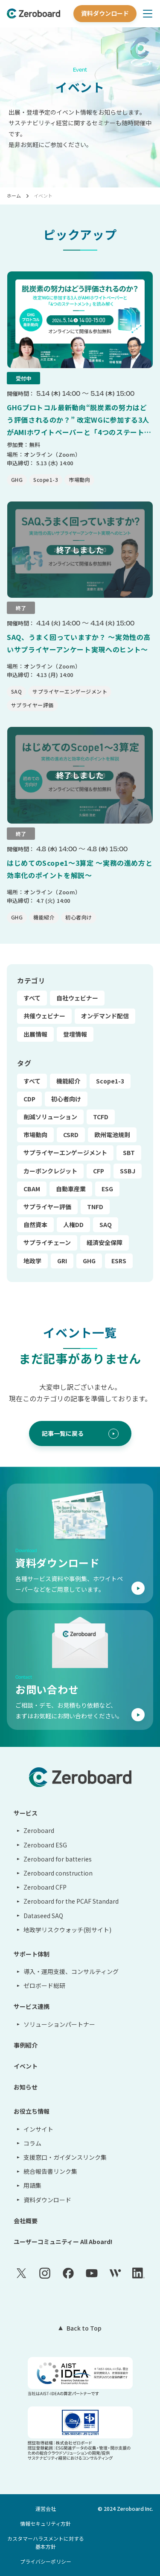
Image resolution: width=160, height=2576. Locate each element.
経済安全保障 (104, 1242)
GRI (62, 1260)
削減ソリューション (50, 1116)
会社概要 (26, 2220)
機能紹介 (68, 1081)
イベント (43, 195)
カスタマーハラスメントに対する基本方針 (45, 2542)
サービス (26, 1813)
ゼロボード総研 (44, 1985)
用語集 (32, 2185)
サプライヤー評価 (47, 1206)
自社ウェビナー (77, 998)
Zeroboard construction (58, 1873)
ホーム (14, 195)
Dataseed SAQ (43, 1915)
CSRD (71, 1134)
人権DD (73, 1224)
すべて (32, 998)
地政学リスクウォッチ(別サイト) (67, 1929)
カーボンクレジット (50, 1171)
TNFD (95, 1206)
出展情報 (35, 1034)
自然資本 (35, 1224)
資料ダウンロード (105, 13)
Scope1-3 (110, 1081)
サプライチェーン (47, 1242)
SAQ (105, 1224)
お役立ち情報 (31, 2111)
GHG (89, 1260)
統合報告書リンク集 (50, 2171)
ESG (107, 1188)
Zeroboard (38, 1830)
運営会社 (45, 2508)
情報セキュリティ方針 (45, 2523)
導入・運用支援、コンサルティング (71, 1971)
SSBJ (127, 1171)
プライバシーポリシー (45, 2561)
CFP (98, 1171)
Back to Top (84, 2328)
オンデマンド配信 (105, 1015)
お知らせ (26, 2087)
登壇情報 (75, 1034)
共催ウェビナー (44, 1015)
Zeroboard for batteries (57, 1859)
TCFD (100, 1116)
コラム (32, 2143)
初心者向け (66, 1099)
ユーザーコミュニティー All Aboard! (63, 2241)
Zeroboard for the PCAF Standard (71, 1901)
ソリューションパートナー (59, 2024)
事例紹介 (26, 2045)
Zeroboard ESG (45, 1845)
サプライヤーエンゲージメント (65, 1152)
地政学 (32, 1260)
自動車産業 (71, 1188)
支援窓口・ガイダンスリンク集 (65, 2157)
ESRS (118, 1260)
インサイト (38, 2129)
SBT (129, 1152)
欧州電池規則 (112, 1134)
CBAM (31, 1188)
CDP (29, 1099)
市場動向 (35, 1134)
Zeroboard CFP (45, 1887)
